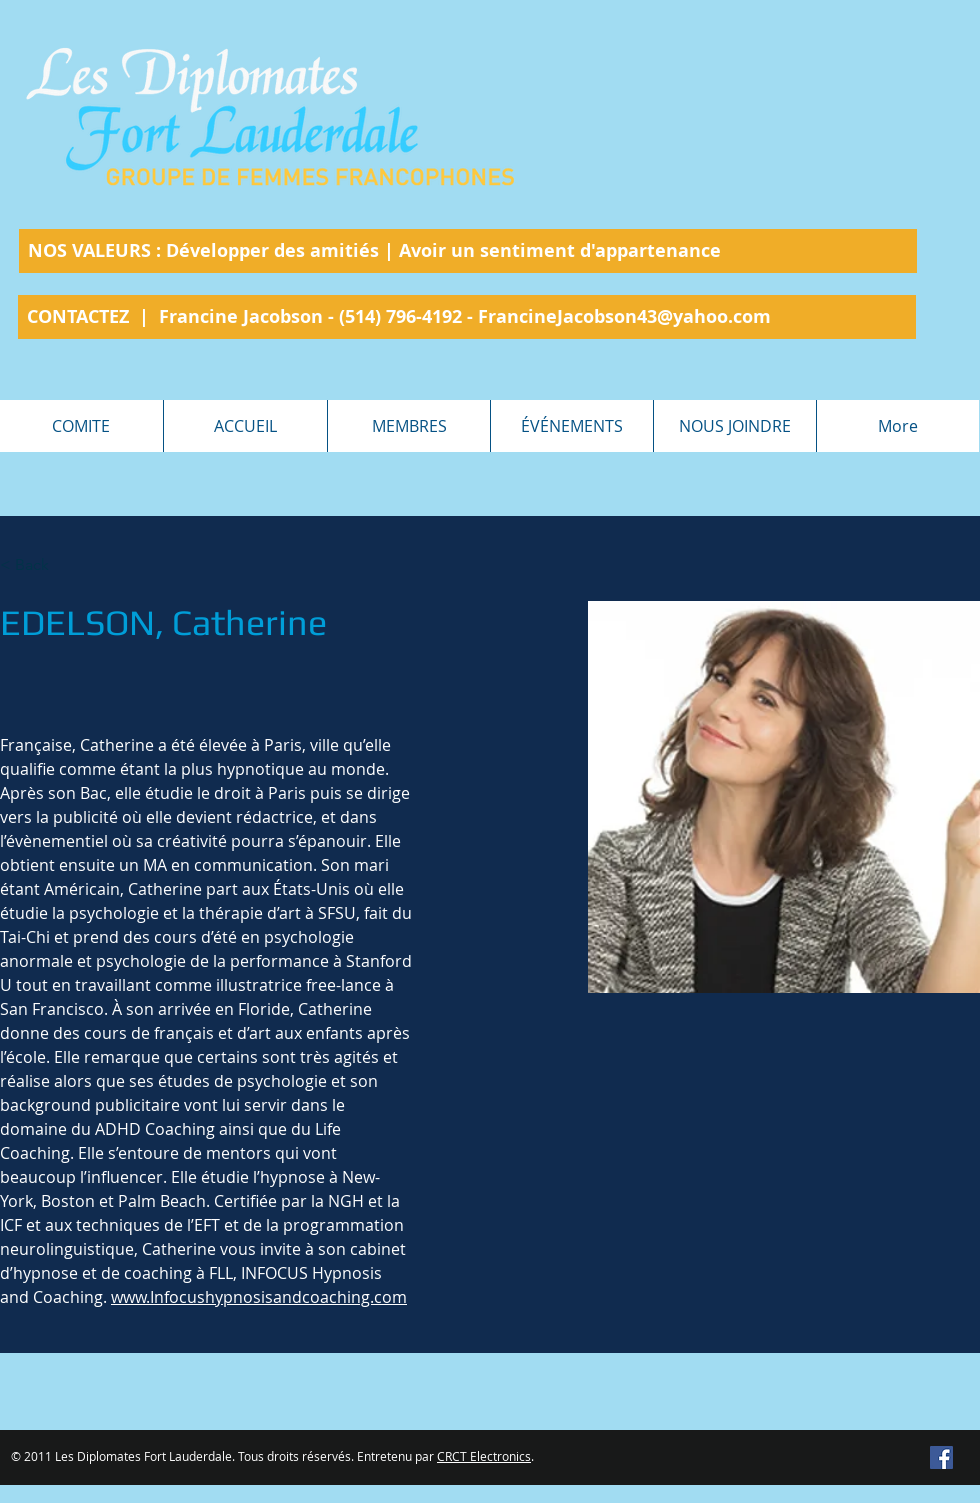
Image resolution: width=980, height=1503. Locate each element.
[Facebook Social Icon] (941, 1457)
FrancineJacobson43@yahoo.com (624, 316)
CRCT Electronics (484, 1456)
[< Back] (39, 565)
